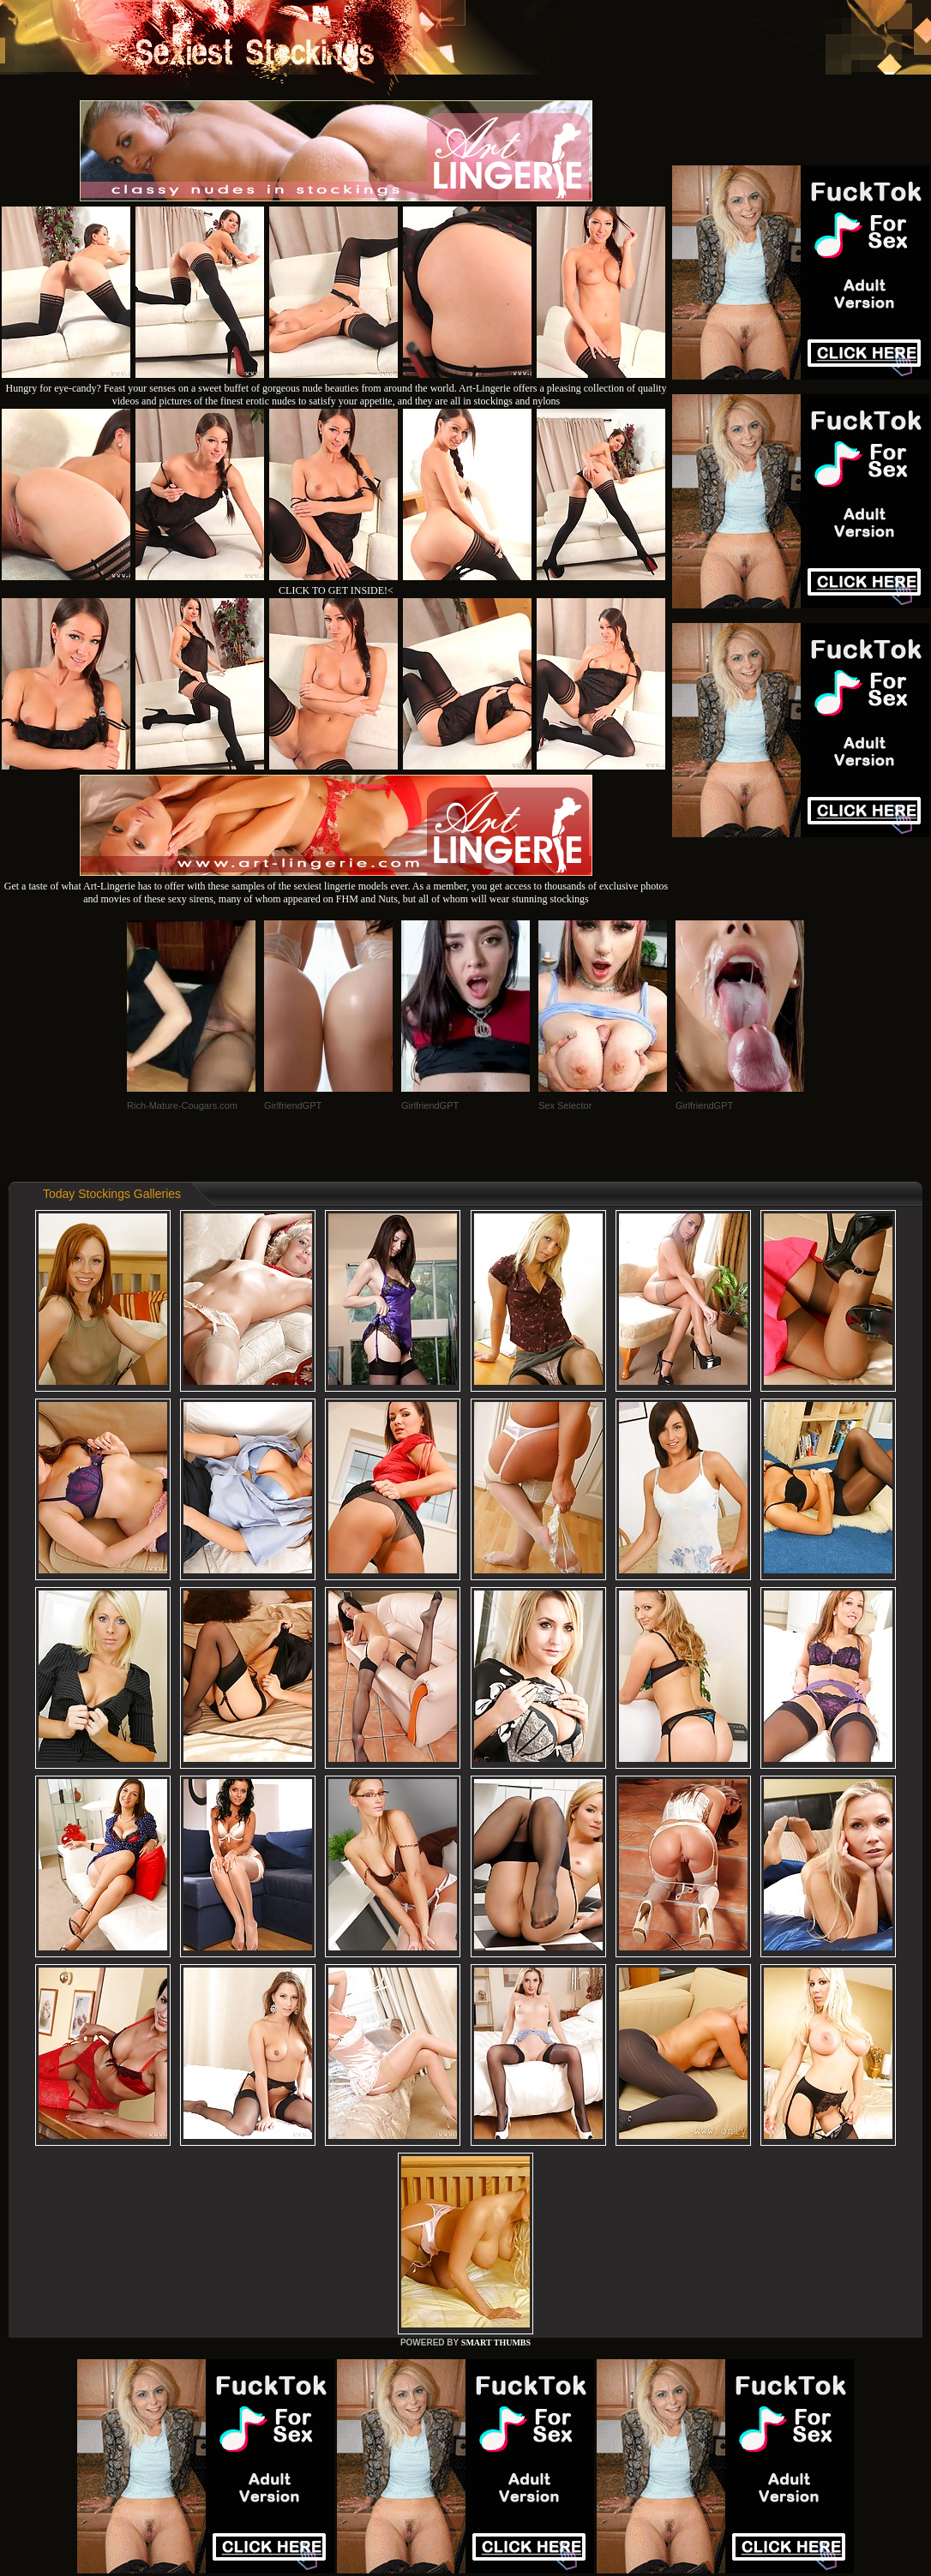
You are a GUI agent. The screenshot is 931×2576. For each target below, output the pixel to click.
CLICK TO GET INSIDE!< (336, 590)
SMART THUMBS (496, 2342)
